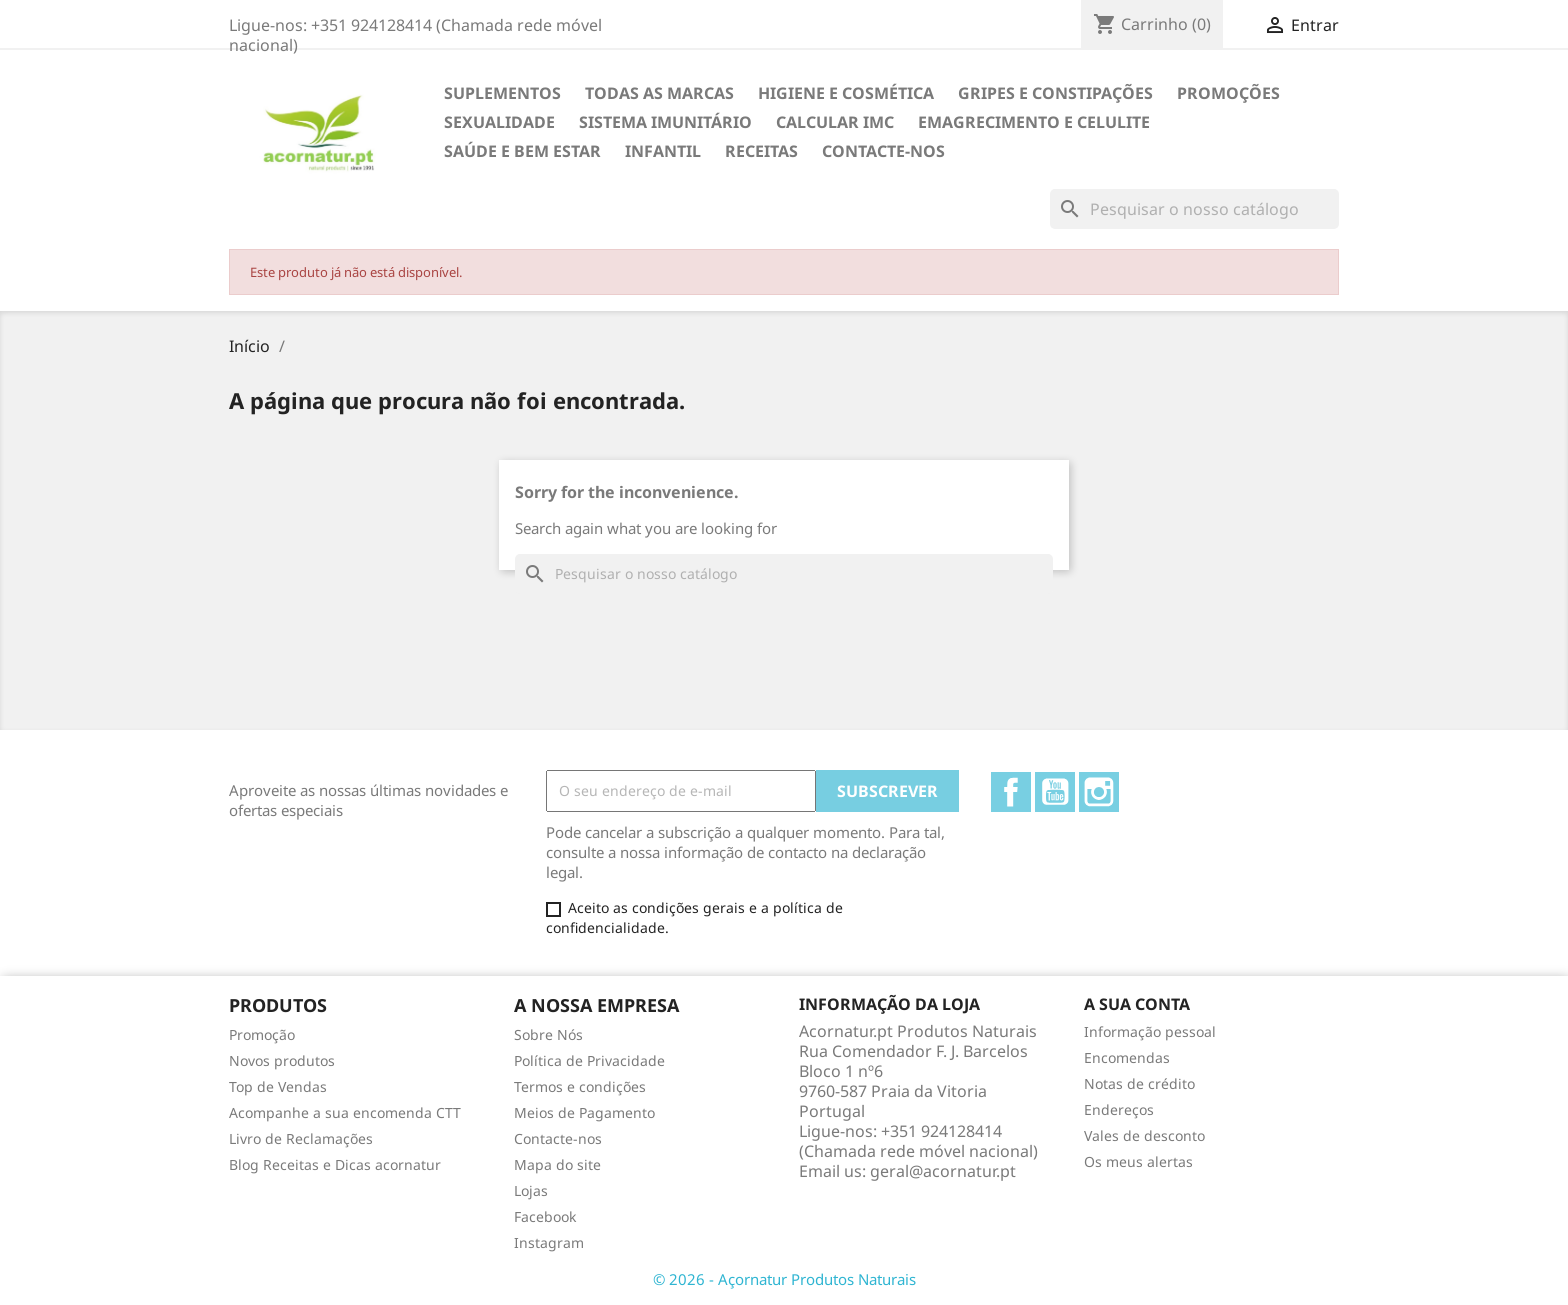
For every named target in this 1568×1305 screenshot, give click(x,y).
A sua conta (1137, 1004)
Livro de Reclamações (301, 1138)
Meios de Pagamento (584, 1112)
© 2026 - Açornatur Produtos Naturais (784, 1279)
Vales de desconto (1144, 1135)
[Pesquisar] (1194, 209)
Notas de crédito (1139, 1083)
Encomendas (1127, 1057)
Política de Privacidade (589, 1060)
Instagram (1099, 792)
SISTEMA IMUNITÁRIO (665, 122)
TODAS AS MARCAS (659, 93)
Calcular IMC (835, 122)
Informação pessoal (1150, 1031)
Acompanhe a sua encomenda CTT (345, 1112)
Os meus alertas (1138, 1161)
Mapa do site (557, 1164)
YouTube (1055, 792)
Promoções (1228, 93)
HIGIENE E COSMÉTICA (846, 93)
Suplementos (502, 93)
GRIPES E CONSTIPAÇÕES (1055, 93)
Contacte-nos (883, 151)
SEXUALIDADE (499, 122)
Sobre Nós (548, 1034)
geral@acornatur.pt (943, 1171)
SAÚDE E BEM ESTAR (522, 151)
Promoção (262, 1034)
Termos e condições (580, 1086)
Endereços (1119, 1109)
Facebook (1011, 792)
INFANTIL (663, 151)
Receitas (761, 151)
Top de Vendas (278, 1086)
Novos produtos (282, 1060)
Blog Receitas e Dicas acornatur (335, 1164)
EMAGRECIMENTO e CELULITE (1034, 122)
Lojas (531, 1190)
